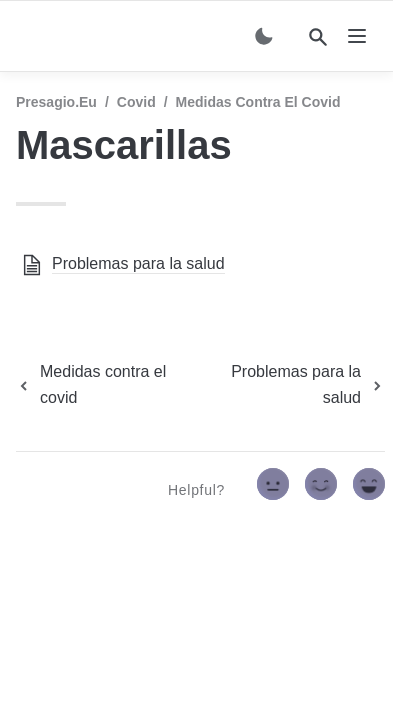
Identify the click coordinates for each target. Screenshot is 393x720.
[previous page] (104, 385)
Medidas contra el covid (258, 102)
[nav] (357, 36)
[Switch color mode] (264, 36)
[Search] (318, 37)
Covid (136, 102)
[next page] (294, 385)
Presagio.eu (56, 102)
